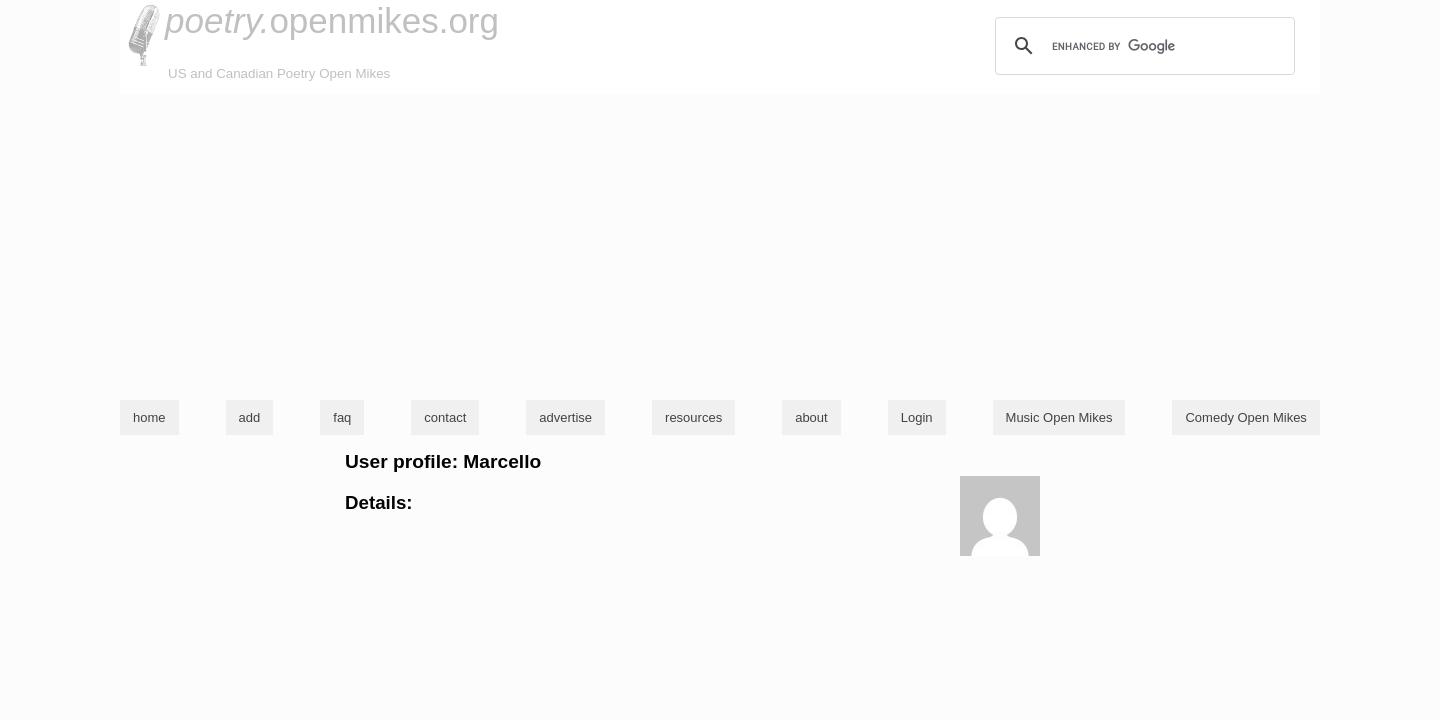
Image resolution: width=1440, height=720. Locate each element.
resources (693, 417)
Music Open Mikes (1059, 417)
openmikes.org (332, 20)
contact (445, 417)
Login (917, 417)
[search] (1142, 46)
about (811, 417)
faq (342, 417)
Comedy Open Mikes (1245, 417)
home (149, 417)
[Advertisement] (720, 244)
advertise (565, 417)
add (250, 417)
